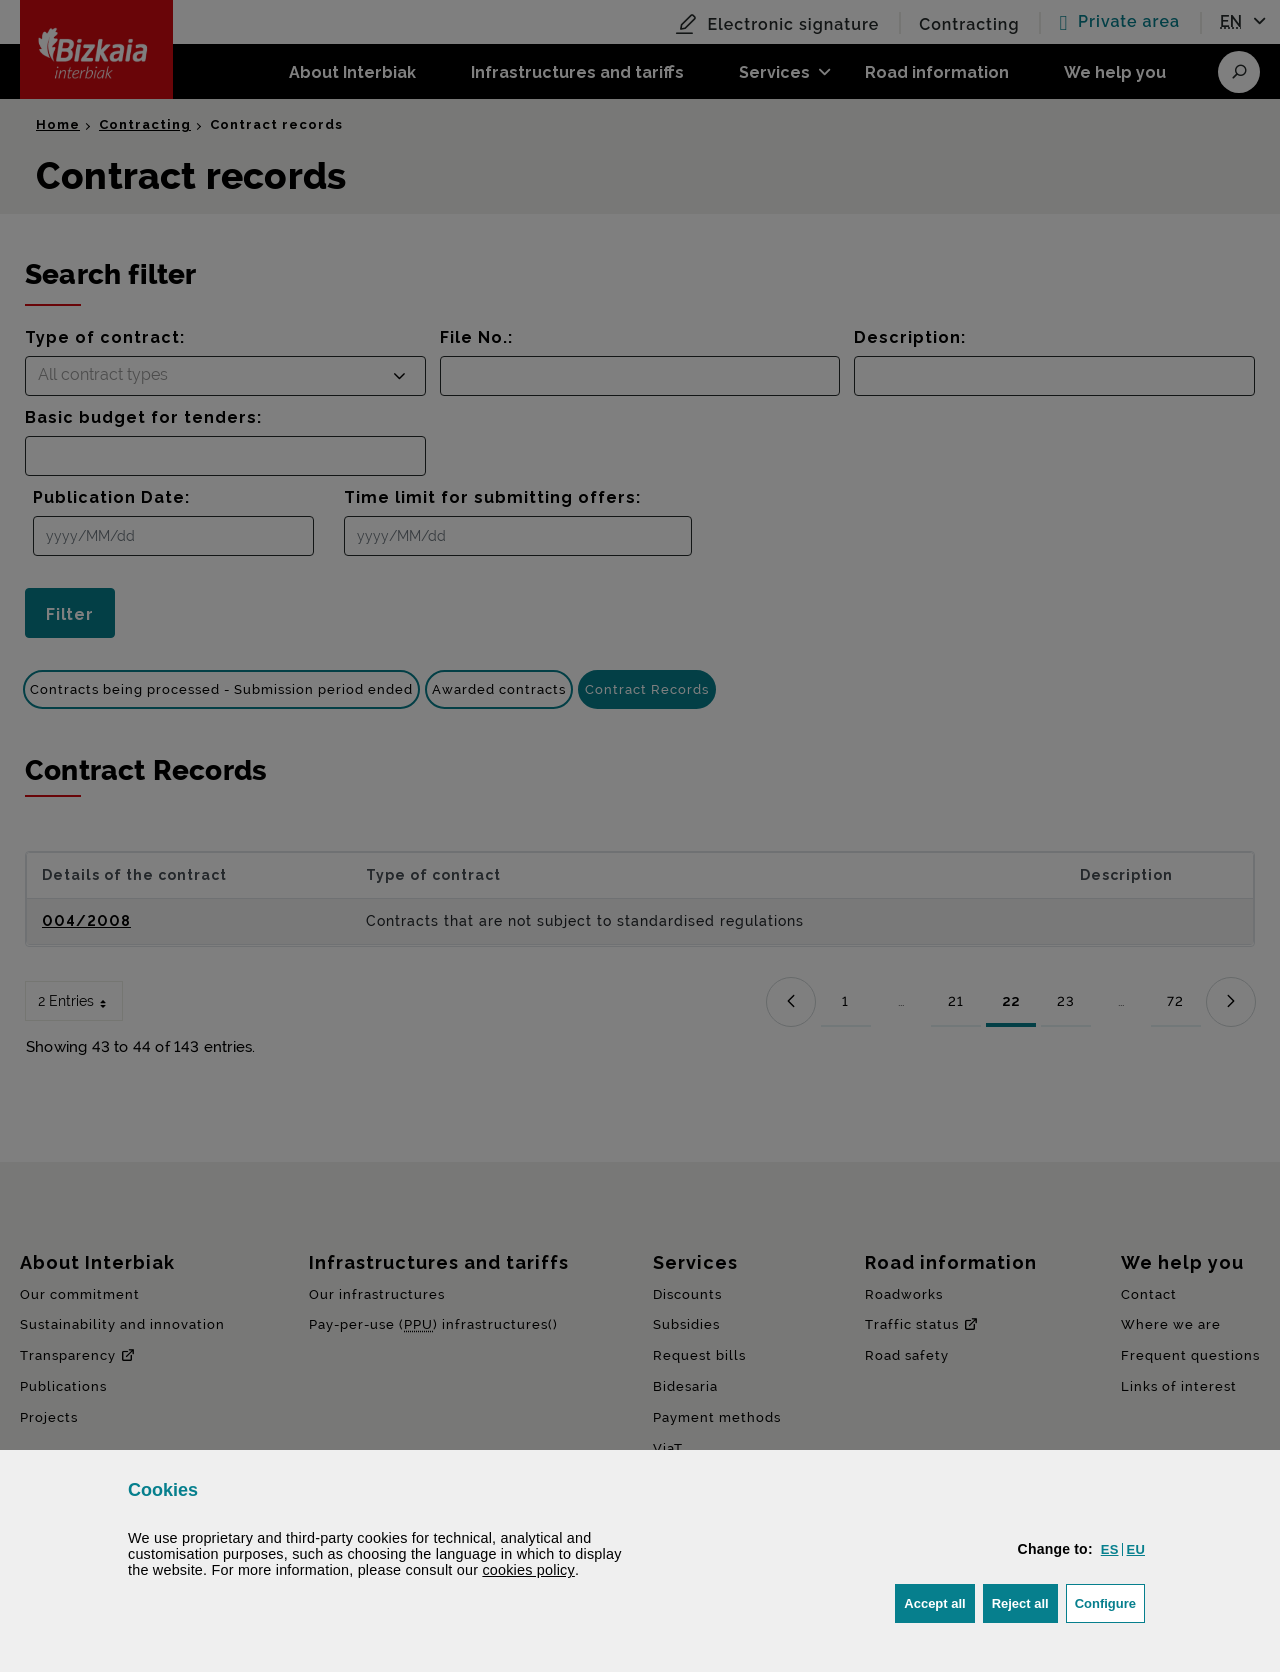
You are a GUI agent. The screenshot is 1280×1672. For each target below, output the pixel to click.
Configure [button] (1110, 1601)
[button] (1110, 1549)
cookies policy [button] (528, 1570)
